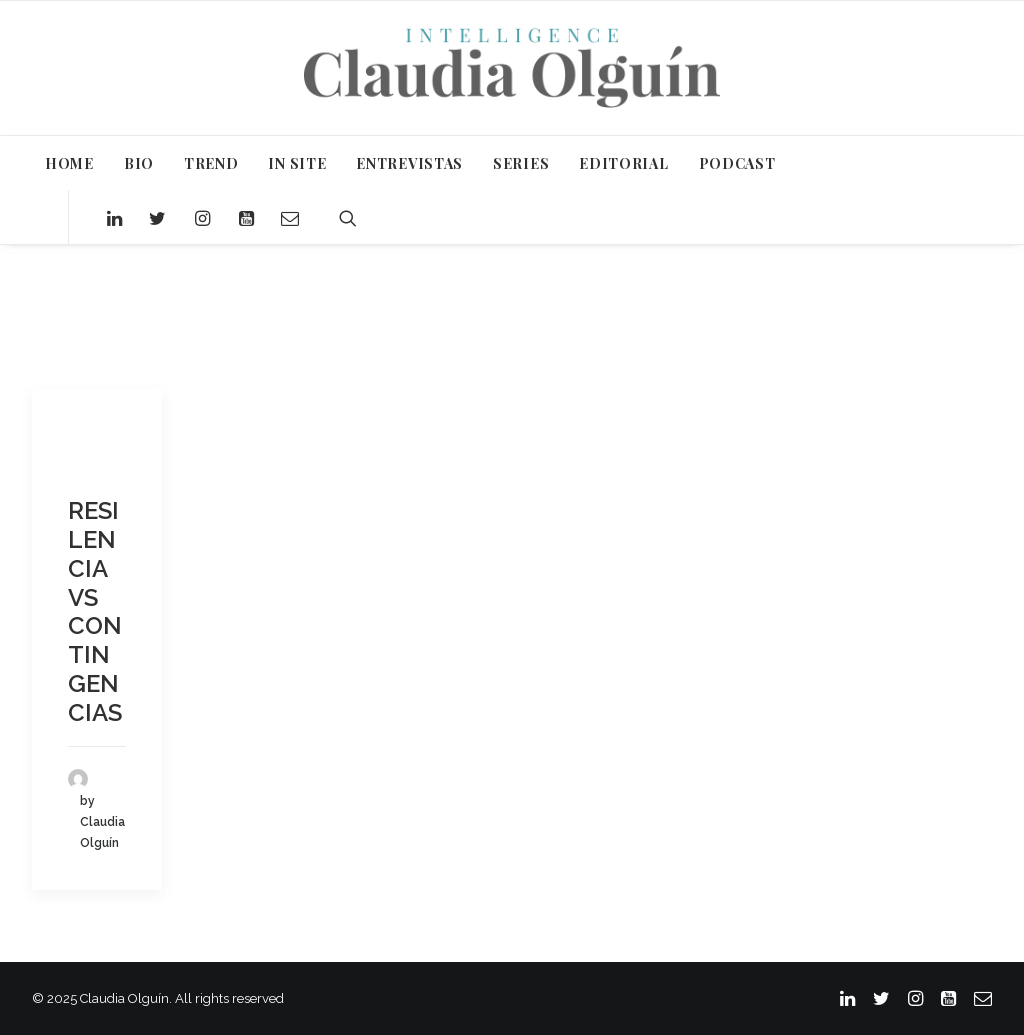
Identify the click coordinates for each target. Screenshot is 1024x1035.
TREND (211, 163)
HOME (69, 163)
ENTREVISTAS (409, 163)
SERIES (521, 163)
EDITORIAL (623, 163)
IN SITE (297, 163)
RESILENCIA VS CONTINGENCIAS (95, 611)
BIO (139, 163)
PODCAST (737, 163)
